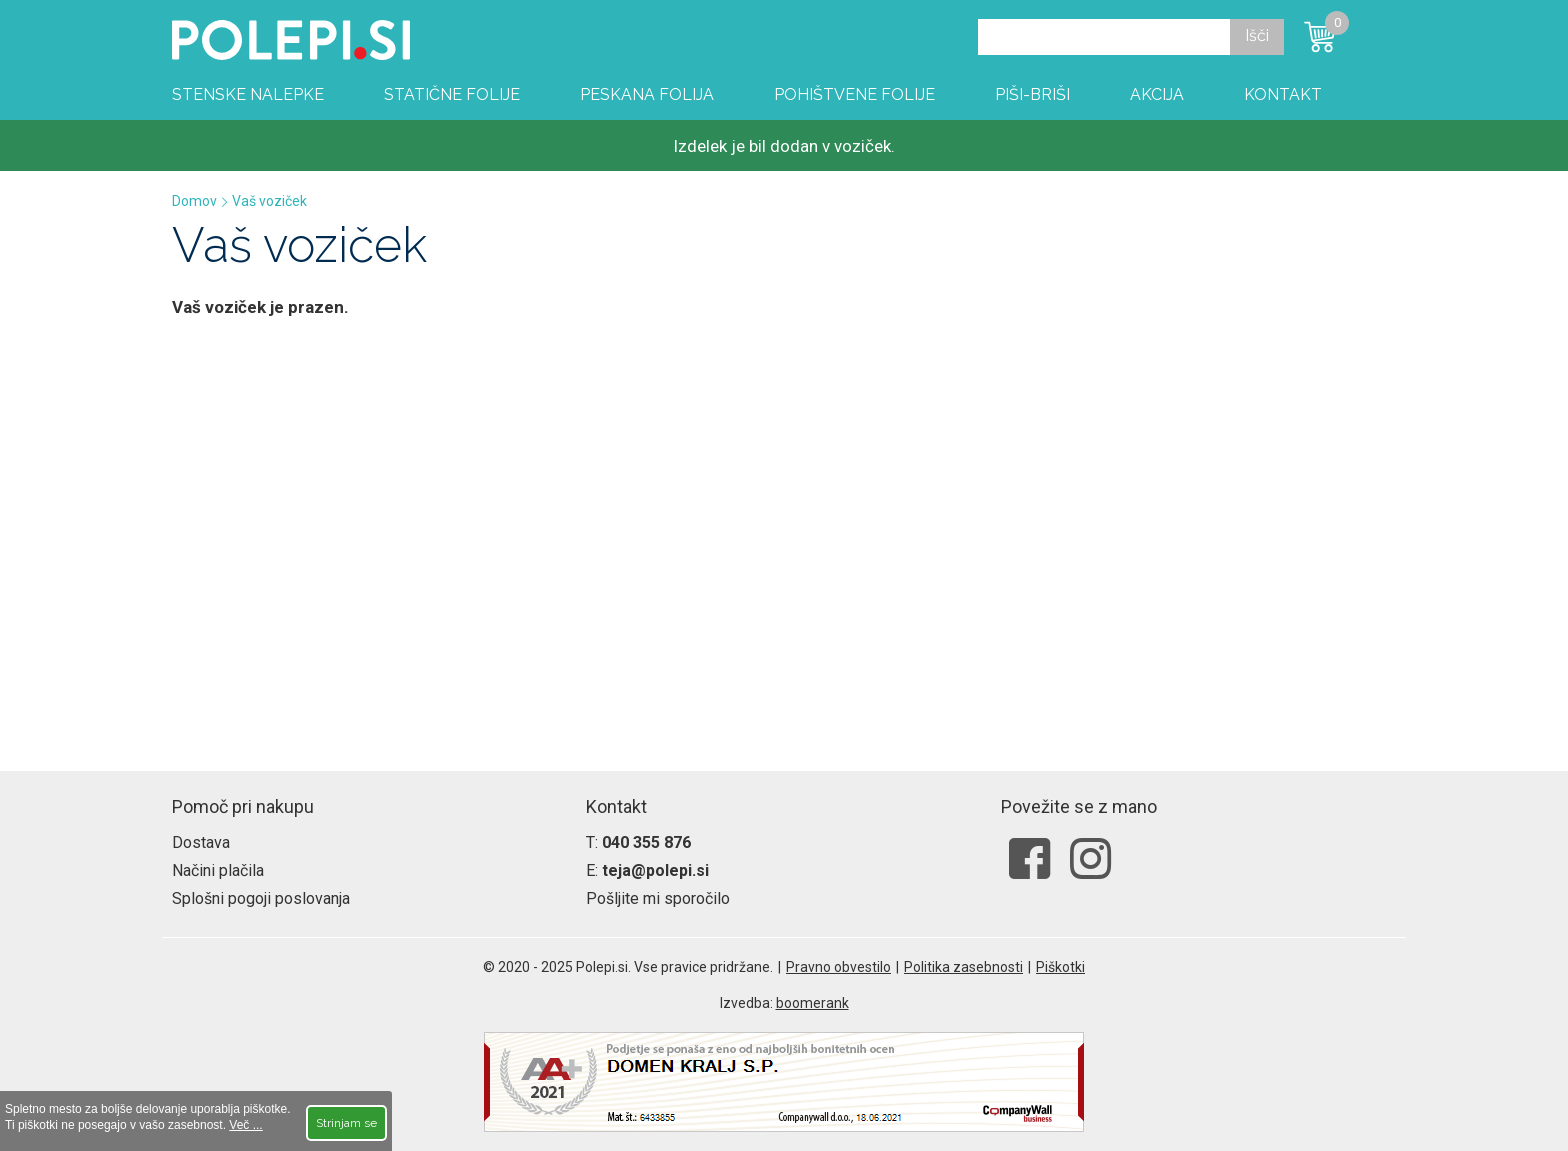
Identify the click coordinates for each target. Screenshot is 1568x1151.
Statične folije (452, 94)
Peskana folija (647, 94)
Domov (194, 201)
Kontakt (1283, 94)
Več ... (245, 1125)
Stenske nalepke (248, 94)
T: (638, 842)
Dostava (201, 842)
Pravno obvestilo (838, 967)
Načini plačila (218, 870)
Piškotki (1060, 967)
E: (647, 870)
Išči (1257, 35)
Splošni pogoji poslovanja (261, 898)
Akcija (1157, 94)
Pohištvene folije (854, 94)
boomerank (812, 1003)
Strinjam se (346, 1123)
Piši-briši (1032, 94)
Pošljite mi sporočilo (658, 898)
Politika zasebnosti (963, 967)
